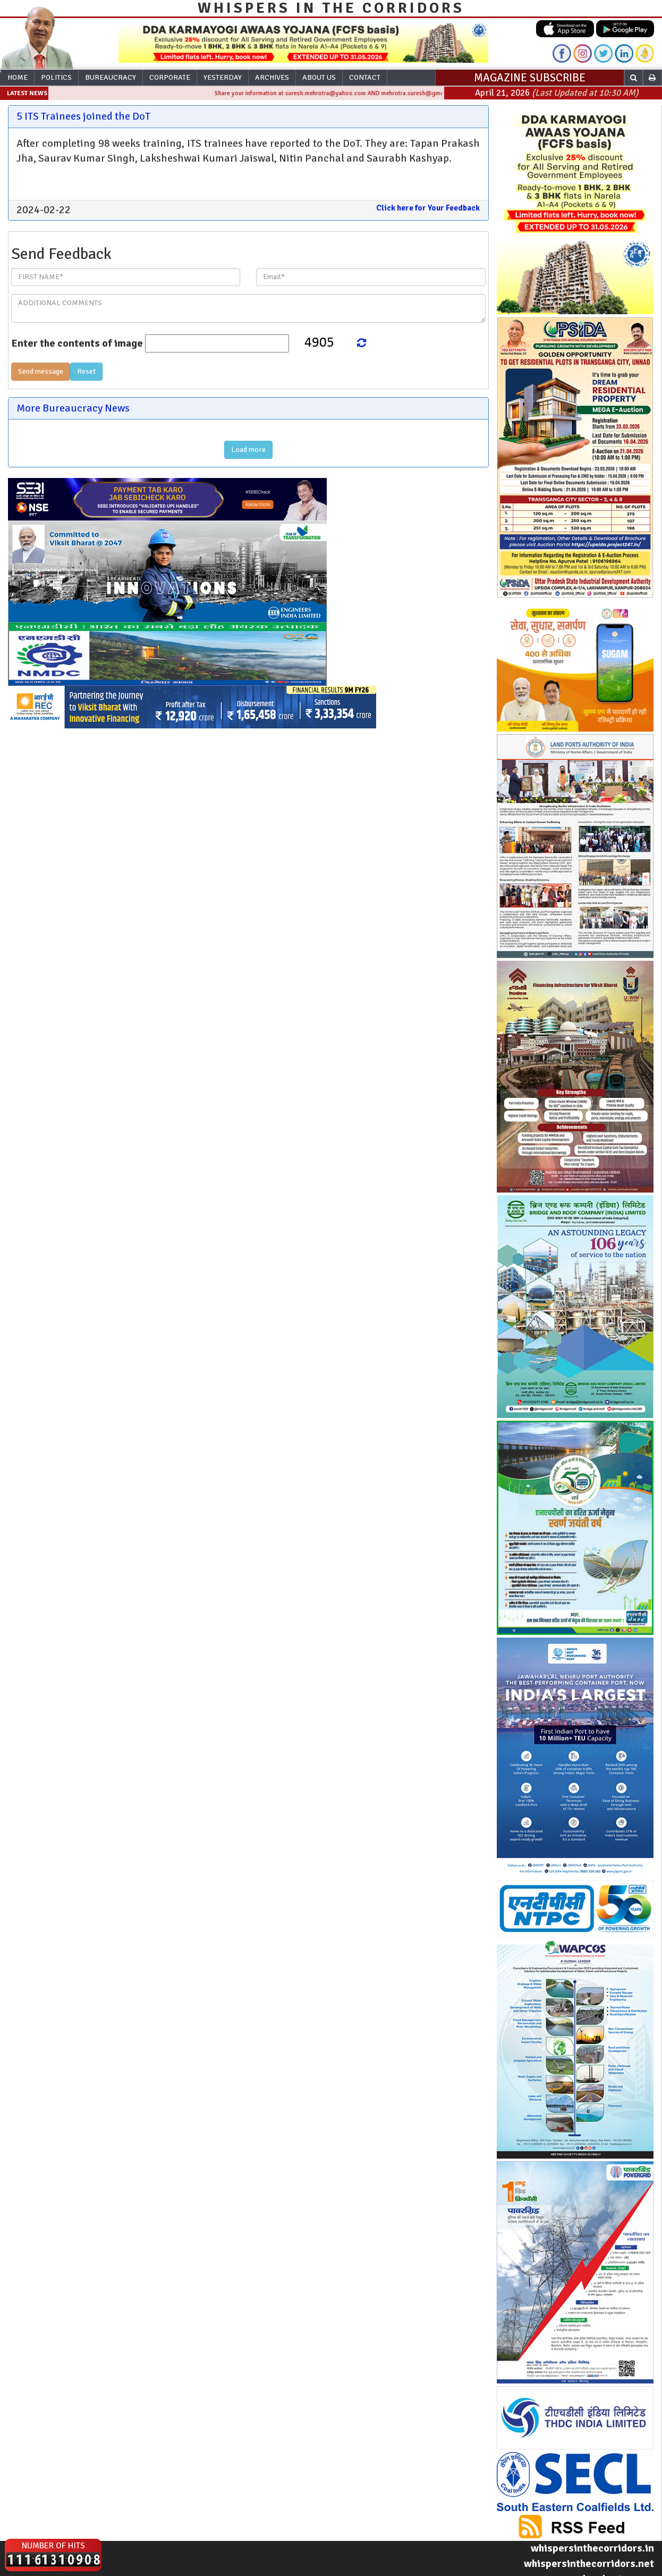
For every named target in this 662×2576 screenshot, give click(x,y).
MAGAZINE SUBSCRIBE (529, 78)
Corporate (169, 77)
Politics (56, 77)
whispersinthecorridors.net (589, 2563)
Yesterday (222, 77)
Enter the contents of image (77, 343)
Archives (272, 77)
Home (17, 77)
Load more (248, 449)
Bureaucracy (110, 77)
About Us (319, 77)
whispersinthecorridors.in (592, 2548)
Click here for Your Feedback (428, 208)
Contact (364, 77)
